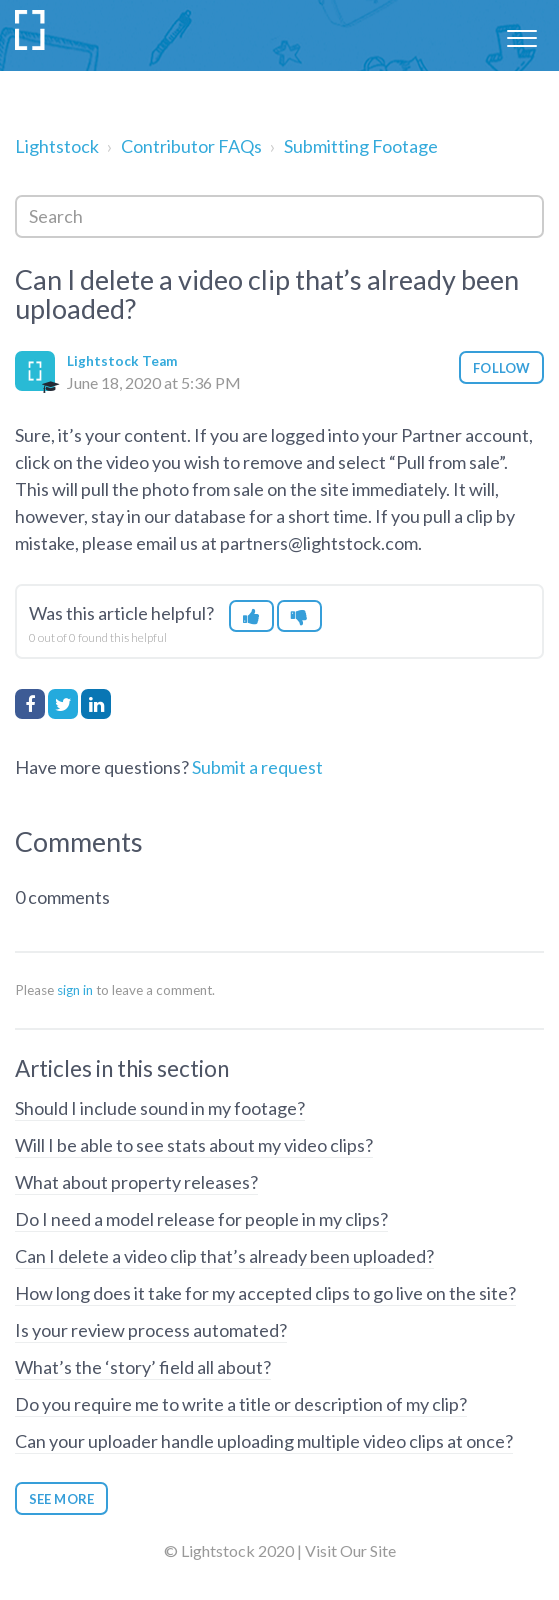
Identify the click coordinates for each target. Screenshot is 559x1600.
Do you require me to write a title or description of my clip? (241, 1404)
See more (61, 1499)
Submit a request (257, 767)
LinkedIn (96, 704)
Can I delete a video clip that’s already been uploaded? (224, 1256)
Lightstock (57, 146)
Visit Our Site (350, 1550)
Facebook (30, 704)
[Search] (279, 216)
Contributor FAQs (191, 146)
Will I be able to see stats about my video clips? (194, 1145)
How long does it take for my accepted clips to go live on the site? (265, 1293)
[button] (521, 35)
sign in (75, 990)
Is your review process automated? (151, 1330)
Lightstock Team (122, 361)
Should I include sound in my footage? (160, 1108)
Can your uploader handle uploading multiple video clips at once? (264, 1441)
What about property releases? (136, 1182)
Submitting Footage (361, 146)
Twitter (63, 704)
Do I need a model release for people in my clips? (201, 1219)
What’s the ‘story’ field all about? (143, 1367)
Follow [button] (501, 368)
